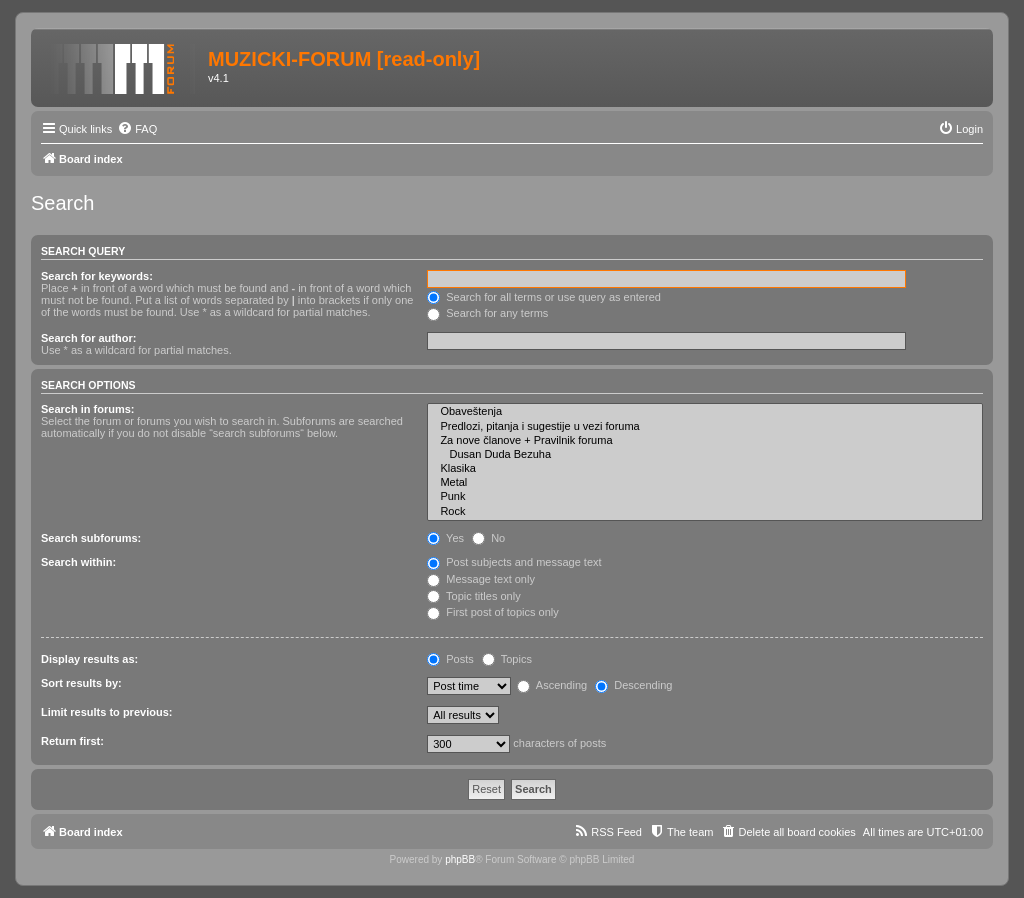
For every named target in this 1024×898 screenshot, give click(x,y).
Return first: (72, 741)
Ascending (552, 685)
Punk (705, 497)
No (488, 538)
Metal (705, 483)
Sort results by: (81, 683)
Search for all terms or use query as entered (544, 297)
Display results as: (89, 659)
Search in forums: (88, 409)
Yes (445, 538)
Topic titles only (473, 596)
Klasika (705, 469)
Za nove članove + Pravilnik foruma (705, 441)
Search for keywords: (97, 276)
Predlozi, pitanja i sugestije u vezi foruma (705, 427)
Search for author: (88, 338)
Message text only (481, 579)
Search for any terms (487, 313)
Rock (705, 512)
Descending (633, 685)
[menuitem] (137, 129)
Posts (450, 659)
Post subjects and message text (514, 562)
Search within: (78, 562)
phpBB (460, 859)
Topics (507, 659)
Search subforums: (91, 538)
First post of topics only (493, 612)
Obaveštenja (705, 412)
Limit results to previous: (106, 712)
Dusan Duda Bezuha (705, 455)
